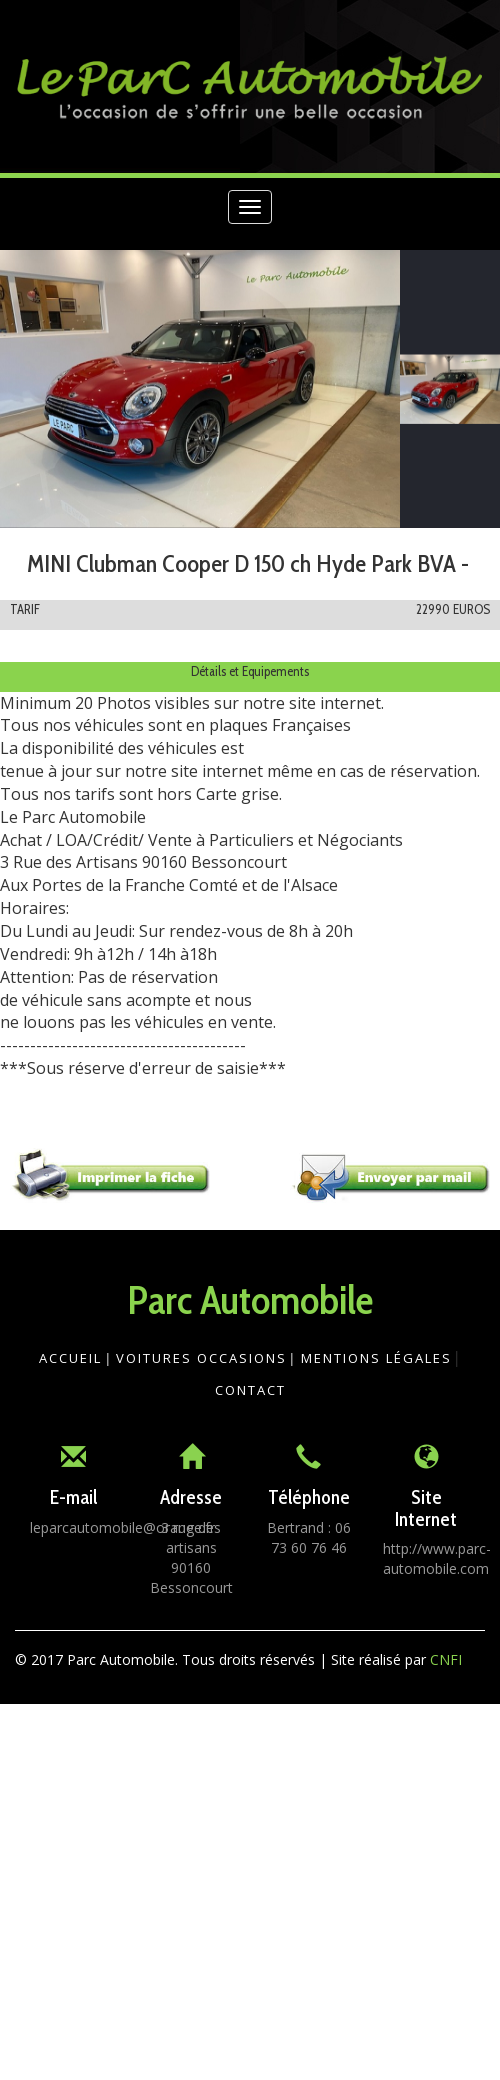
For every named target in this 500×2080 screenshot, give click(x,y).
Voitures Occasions (201, 1358)
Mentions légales (376, 1358)
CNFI (446, 1659)
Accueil (70, 1358)
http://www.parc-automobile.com (437, 1558)
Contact (250, 1390)
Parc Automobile (250, 1299)
